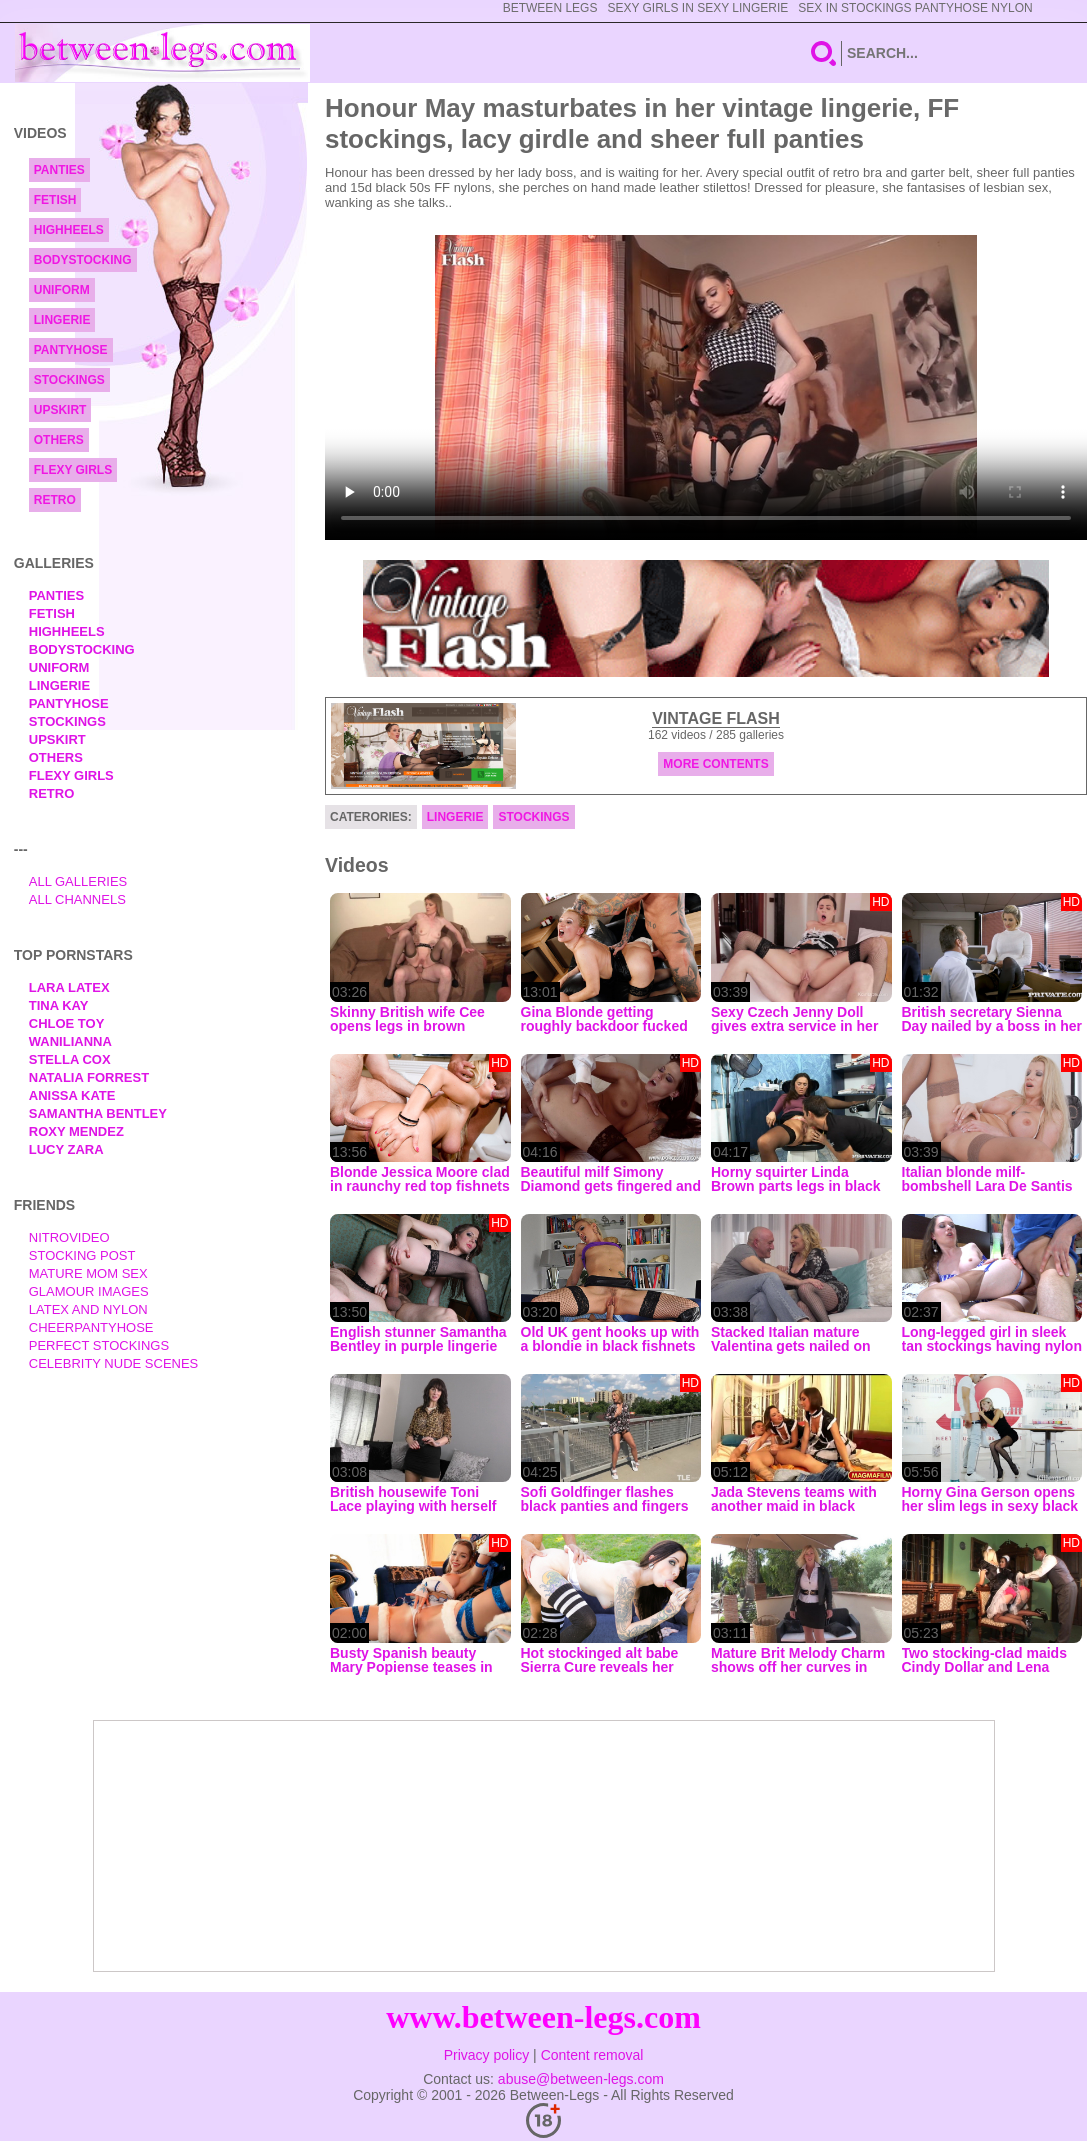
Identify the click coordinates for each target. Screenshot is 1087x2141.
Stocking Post (82, 1255)
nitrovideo (69, 1237)
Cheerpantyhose (91, 1327)
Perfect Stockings (99, 1345)
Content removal (592, 2055)
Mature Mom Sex (88, 1273)
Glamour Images (89, 1291)
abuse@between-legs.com (581, 2079)
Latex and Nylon (88, 1309)
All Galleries (78, 881)
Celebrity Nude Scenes (114, 1363)
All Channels (77, 899)
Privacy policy (487, 2055)
